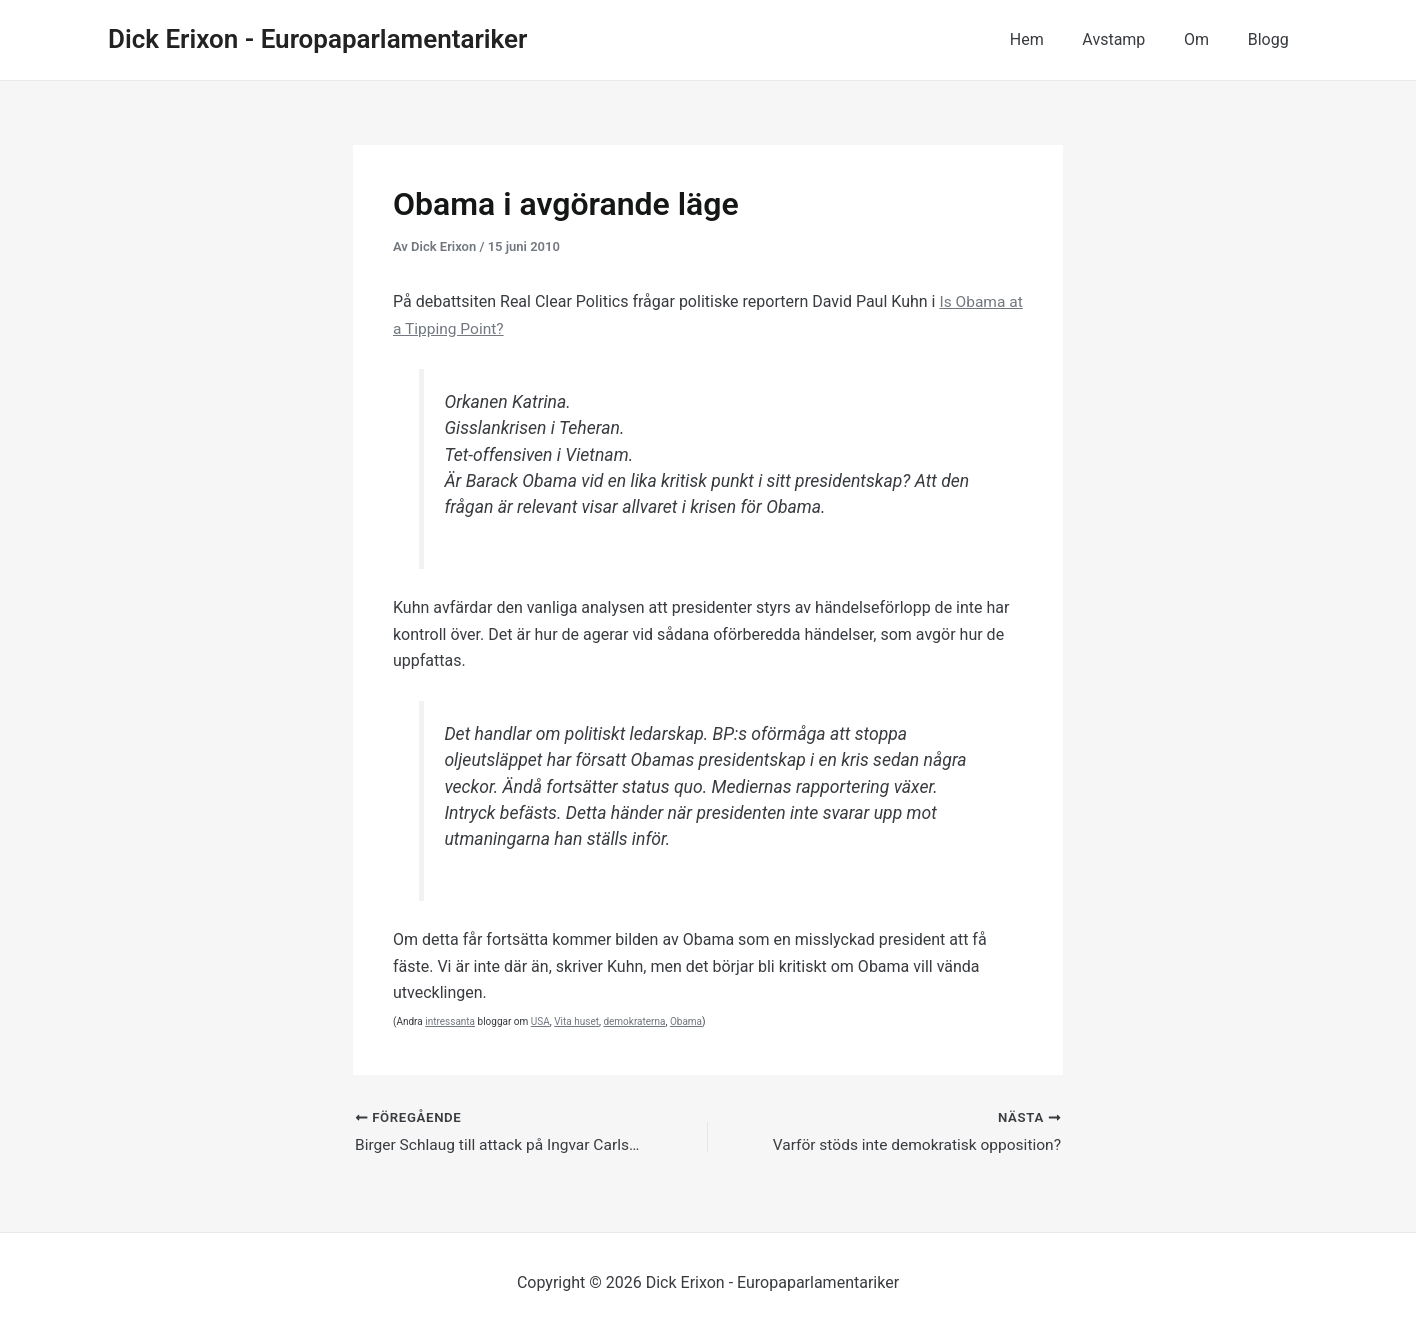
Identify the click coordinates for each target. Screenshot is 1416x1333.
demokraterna (634, 1020)
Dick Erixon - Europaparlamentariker (317, 39)
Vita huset (576, 1020)
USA (540, 1020)
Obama (686, 1020)
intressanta (450, 1020)
